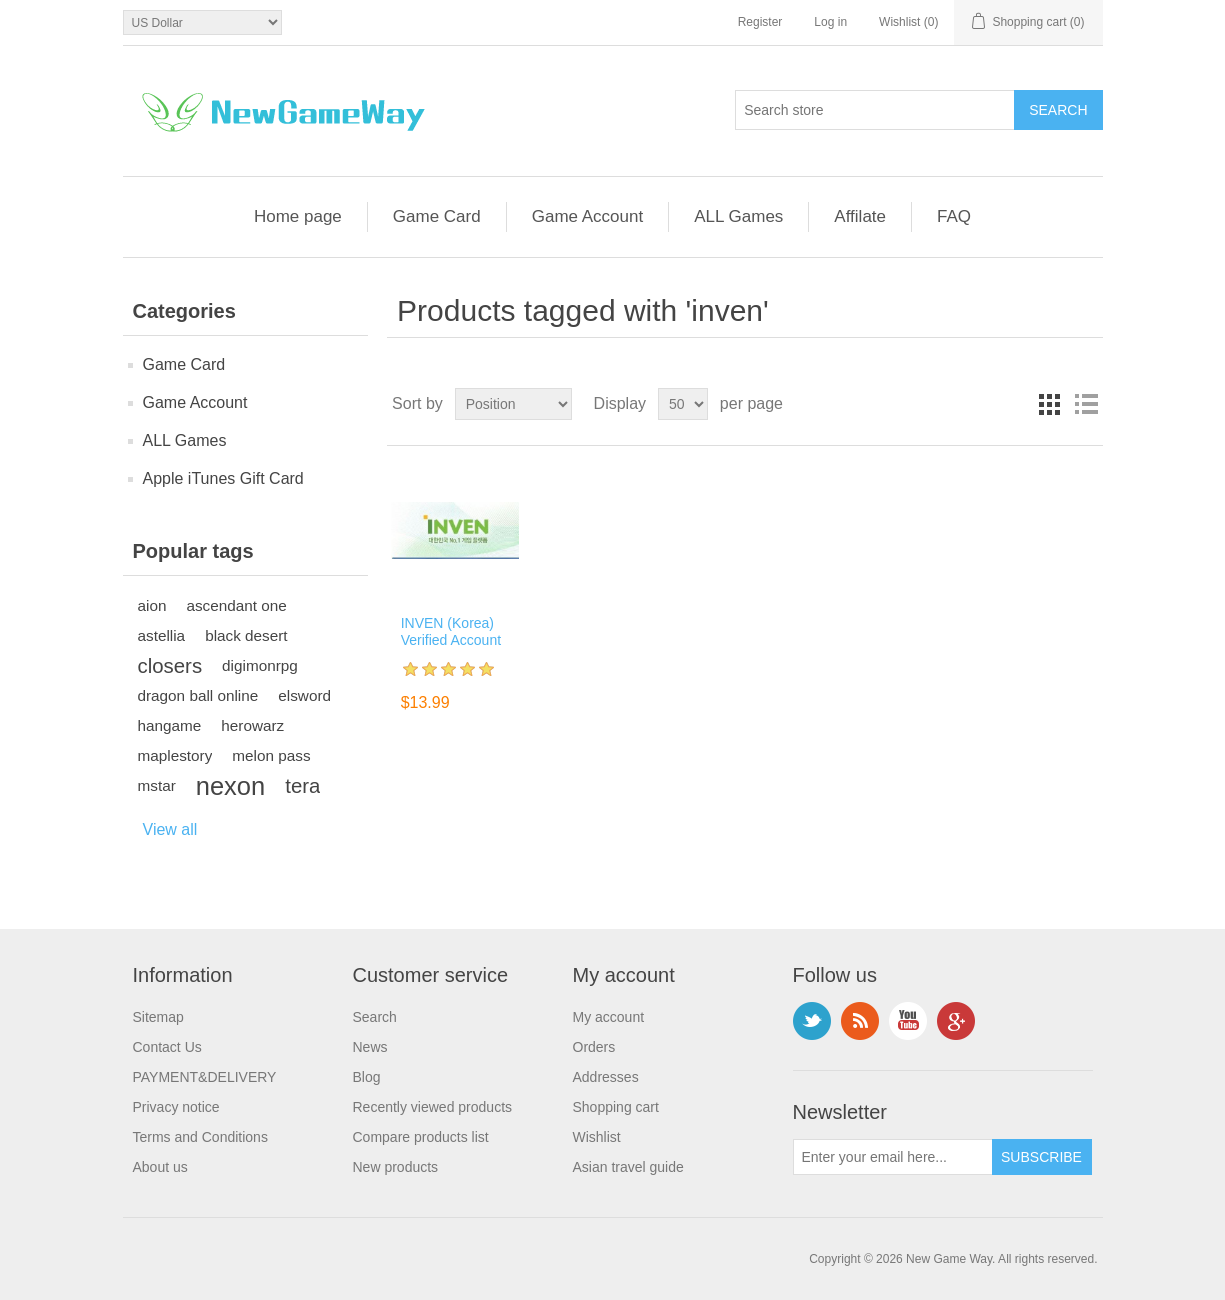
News (370, 1047)
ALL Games (738, 216)
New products (396, 1167)
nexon (230, 786)
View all (170, 829)
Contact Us (167, 1047)
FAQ (954, 216)
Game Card (437, 216)
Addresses (606, 1077)
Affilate (860, 216)
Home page (298, 216)
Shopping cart (616, 1107)
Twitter (812, 1021)
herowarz (252, 725)
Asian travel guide (628, 1167)
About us (160, 1167)
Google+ (956, 1021)
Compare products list (421, 1137)
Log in (830, 22)
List (1086, 404)
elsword (304, 695)
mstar (157, 785)
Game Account (588, 216)
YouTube (908, 1021)
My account (609, 1017)
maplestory (175, 755)
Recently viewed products (433, 1107)
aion (152, 605)
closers (170, 666)
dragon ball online (198, 695)
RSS (860, 1021)
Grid (1050, 404)
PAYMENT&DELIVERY (205, 1077)
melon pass (271, 755)
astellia (162, 635)
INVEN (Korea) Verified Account (451, 631)
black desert (246, 635)
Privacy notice (176, 1107)
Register (760, 22)
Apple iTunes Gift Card (223, 478)
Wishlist (597, 1137)
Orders (594, 1047)
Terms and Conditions (200, 1137)
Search (375, 1017)
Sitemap (158, 1017)
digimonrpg (260, 665)
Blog (367, 1077)
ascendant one (236, 605)
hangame (170, 725)
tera (302, 786)
